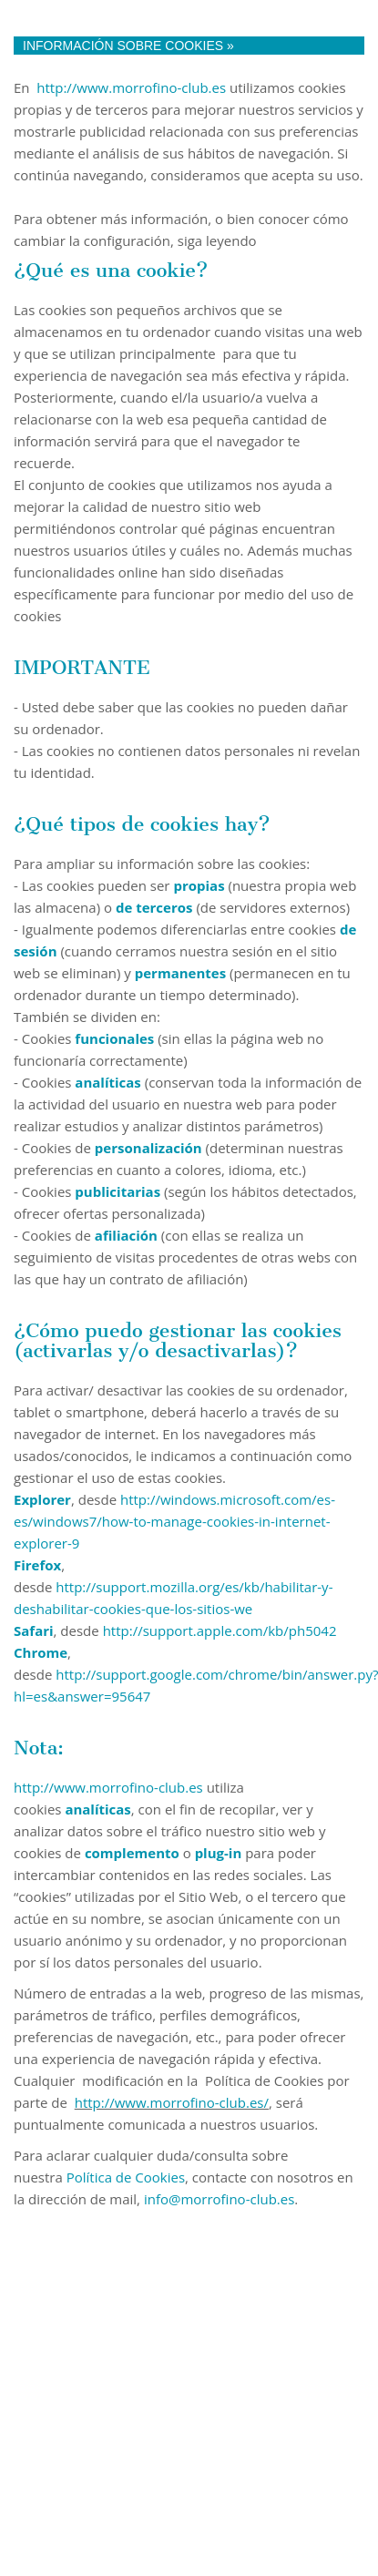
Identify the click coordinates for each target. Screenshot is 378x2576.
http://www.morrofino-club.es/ (172, 2102)
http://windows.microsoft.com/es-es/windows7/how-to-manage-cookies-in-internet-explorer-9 (174, 1521)
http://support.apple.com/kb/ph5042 (220, 1630)
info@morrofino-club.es (219, 2199)
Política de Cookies (125, 2177)
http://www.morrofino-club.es (131, 87)
